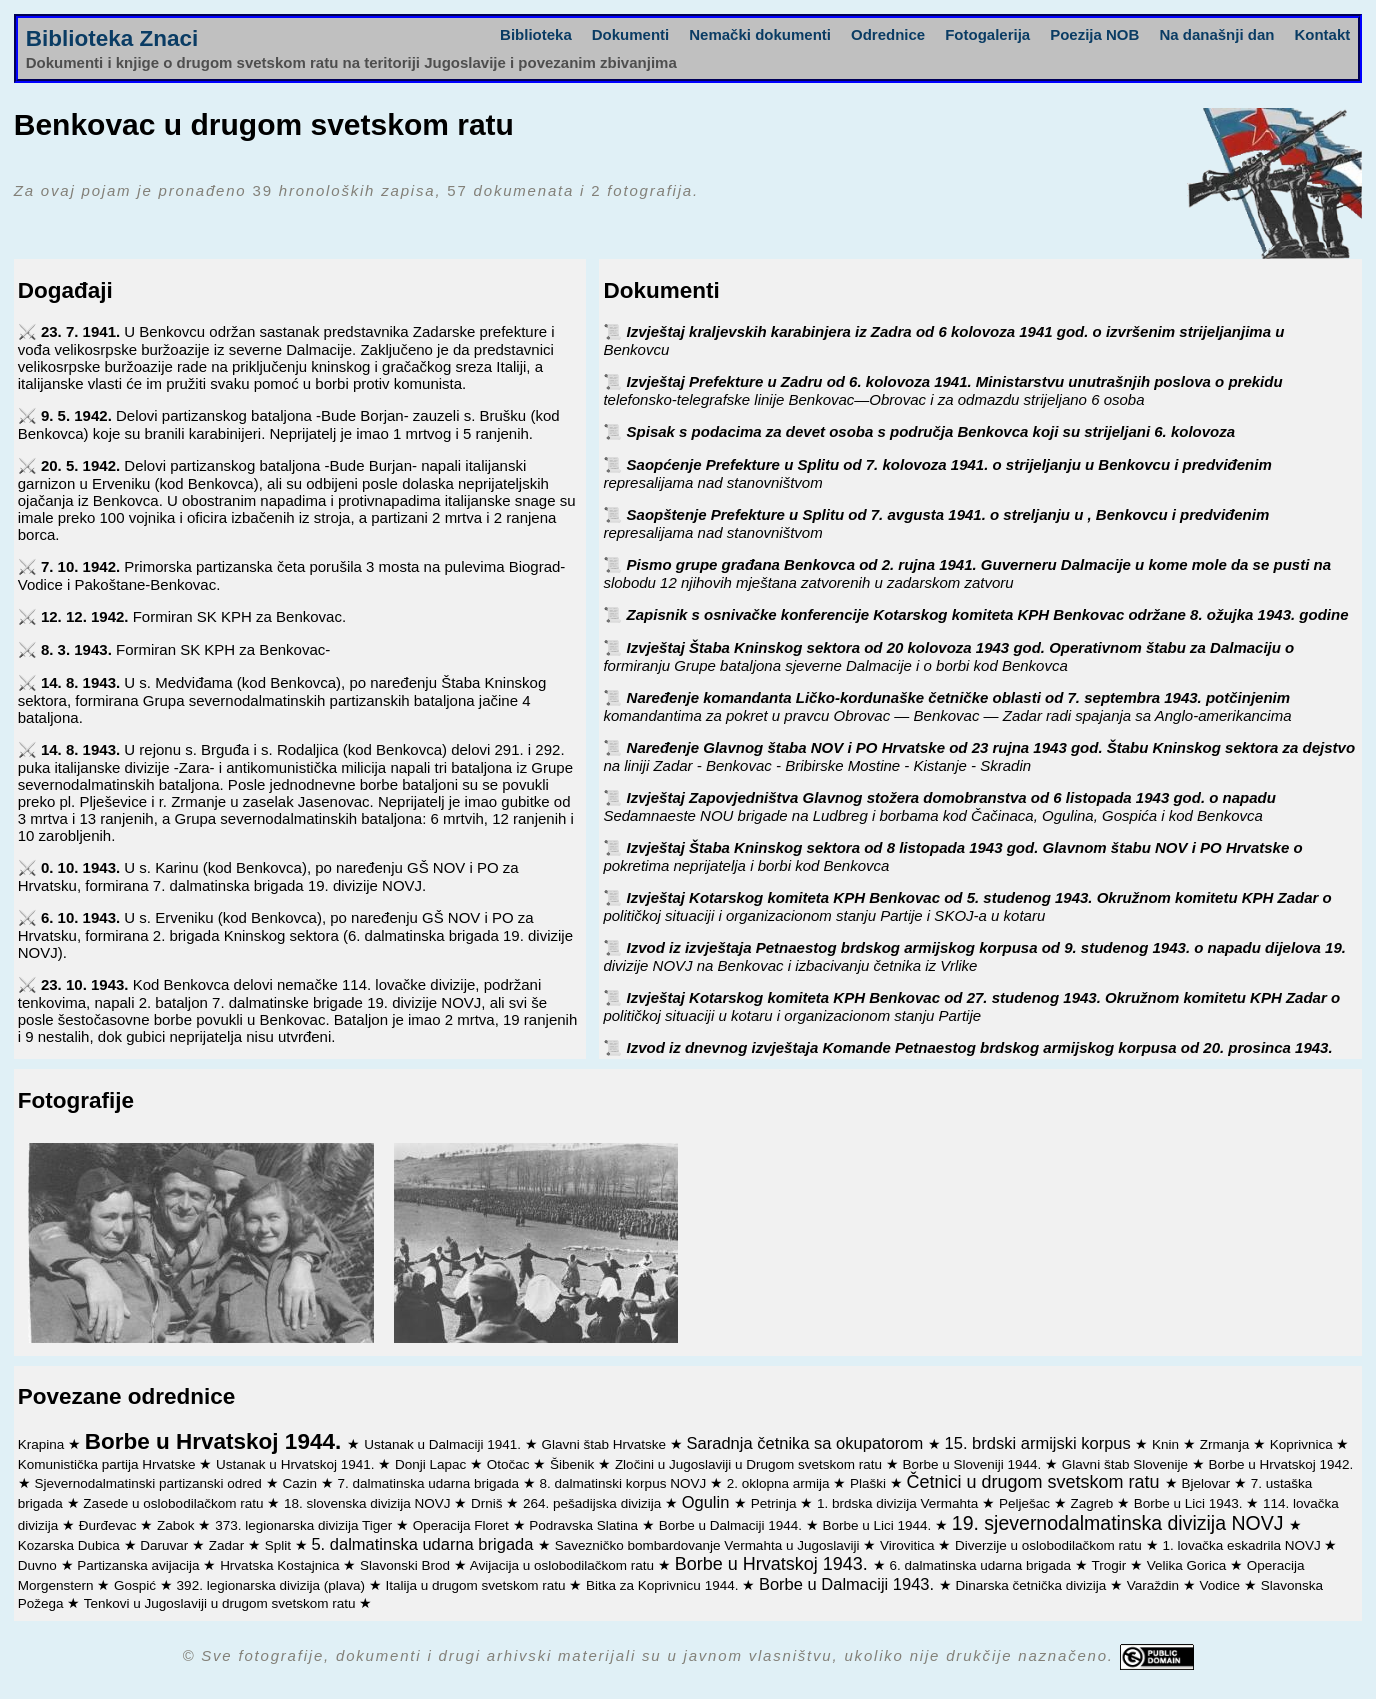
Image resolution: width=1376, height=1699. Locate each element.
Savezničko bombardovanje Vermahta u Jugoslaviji (709, 1545)
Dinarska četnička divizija (1032, 1585)
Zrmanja (1226, 1444)
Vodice (1222, 1585)
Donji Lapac (432, 1464)
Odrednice (888, 34)
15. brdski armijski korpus (1040, 1443)
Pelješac (1026, 1503)
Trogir (1110, 1565)
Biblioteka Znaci (112, 38)
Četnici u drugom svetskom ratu (1036, 1482)
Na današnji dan (1216, 34)
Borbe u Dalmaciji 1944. (732, 1525)
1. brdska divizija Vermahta (899, 1503)
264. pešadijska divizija (594, 1503)
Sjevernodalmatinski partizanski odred (150, 1483)
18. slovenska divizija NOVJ (369, 1503)
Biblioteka (536, 34)
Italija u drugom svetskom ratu (477, 1585)
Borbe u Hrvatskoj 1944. (216, 1441)
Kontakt (1322, 34)
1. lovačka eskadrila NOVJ (1243, 1545)
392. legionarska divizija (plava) (273, 1585)
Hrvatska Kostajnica (281, 1565)
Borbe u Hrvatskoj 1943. (774, 1564)
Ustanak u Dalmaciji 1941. (444, 1444)
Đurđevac (110, 1525)
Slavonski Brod (407, 1565)
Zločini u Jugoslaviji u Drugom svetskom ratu (750, 1464)
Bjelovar (1207, 1483)
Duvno (39, 1565)
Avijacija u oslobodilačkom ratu (564, 1565)
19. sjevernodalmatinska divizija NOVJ (1120, 1523)
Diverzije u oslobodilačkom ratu (1050, 1545)
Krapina (43, 1444)
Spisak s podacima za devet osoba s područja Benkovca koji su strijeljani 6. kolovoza (931, 431)
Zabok (177, 1525)
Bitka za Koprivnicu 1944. (664, 1585)
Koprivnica (1303, 1444)
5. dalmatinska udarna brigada (424, 1544)
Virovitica (909, 1545)
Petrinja (776, 1503)
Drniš (488, 1503)
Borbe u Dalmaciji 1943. (849, 1584)
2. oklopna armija (780, 1483)
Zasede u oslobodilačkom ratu (175, 1503)
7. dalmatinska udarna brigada (429, 1483)
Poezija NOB (1094, 34)
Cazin (301, 1483)
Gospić (137, 1585)
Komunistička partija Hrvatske (109, 1464)
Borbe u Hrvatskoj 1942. (1280, 1464)
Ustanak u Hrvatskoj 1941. (297, 1464)
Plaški (870, 1483)
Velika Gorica (1188, 1565)
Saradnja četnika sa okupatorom (807, 1443)
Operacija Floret (463, 1525)
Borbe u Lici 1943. (1190, 1503)
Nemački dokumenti (760, 34)
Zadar (228, 1545)
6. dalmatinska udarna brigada (982, 1565)
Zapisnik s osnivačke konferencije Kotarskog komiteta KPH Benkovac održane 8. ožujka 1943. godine (988, 614)
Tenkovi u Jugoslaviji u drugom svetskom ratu (221, 1603)
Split (280, 1545)
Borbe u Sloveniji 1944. (974, 1464)
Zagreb (1093, 1503)
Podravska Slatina (585, 1525)
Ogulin (708, 1502)
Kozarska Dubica (71, 1545)
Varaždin (1155, 1585)
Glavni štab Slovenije (1127, 1464)
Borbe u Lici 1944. (878, 1525)
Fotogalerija (987, 34)
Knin (1167, 1444)
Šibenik (574, 1464)
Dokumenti (631, 34)
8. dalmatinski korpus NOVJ (625, 1483)
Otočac (510, 1464)
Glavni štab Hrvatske (606, 1444)
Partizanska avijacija (140, 1565)
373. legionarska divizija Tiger (305, 1525)
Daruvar (166, 1545)
